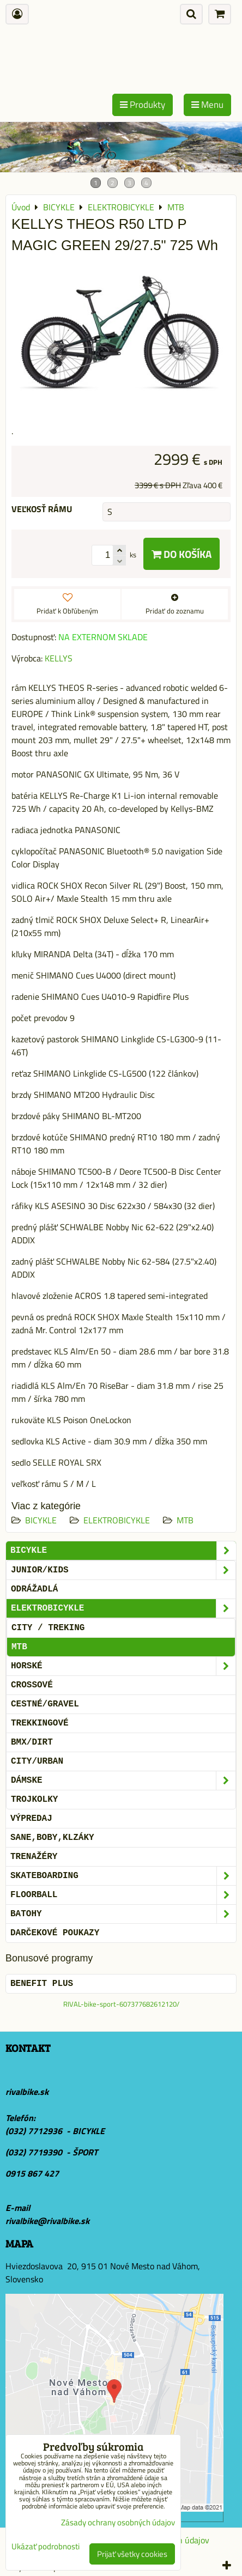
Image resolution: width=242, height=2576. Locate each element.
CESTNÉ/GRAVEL (45, 1704)
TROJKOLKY (34, 1800)
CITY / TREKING (47, 1628)
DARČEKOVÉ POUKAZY (54, 1933)
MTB (185, 1520)
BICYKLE (41, 1520)
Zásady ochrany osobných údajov (118, 2522)
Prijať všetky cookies (132, 2554)
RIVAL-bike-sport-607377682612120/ (121, 2003)
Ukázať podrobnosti (45, 2546)
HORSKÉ (123, 1666)
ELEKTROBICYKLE (116, 1520)
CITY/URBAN (37, 1761)
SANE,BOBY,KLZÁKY (52, 1838)
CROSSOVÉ (32, 1685)
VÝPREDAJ (31, 1819)
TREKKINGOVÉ (40, 1723)
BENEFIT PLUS (41, 1984)
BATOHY (123, 1914)
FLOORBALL (123, 1895)
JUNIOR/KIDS (123, 1570)
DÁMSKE (123, 1780)
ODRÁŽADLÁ (34, 1589)
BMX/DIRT (32, 1742)
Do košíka (181, 554)
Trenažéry (33, 1857)
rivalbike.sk (27, 2091)
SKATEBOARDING (123, 1876)
